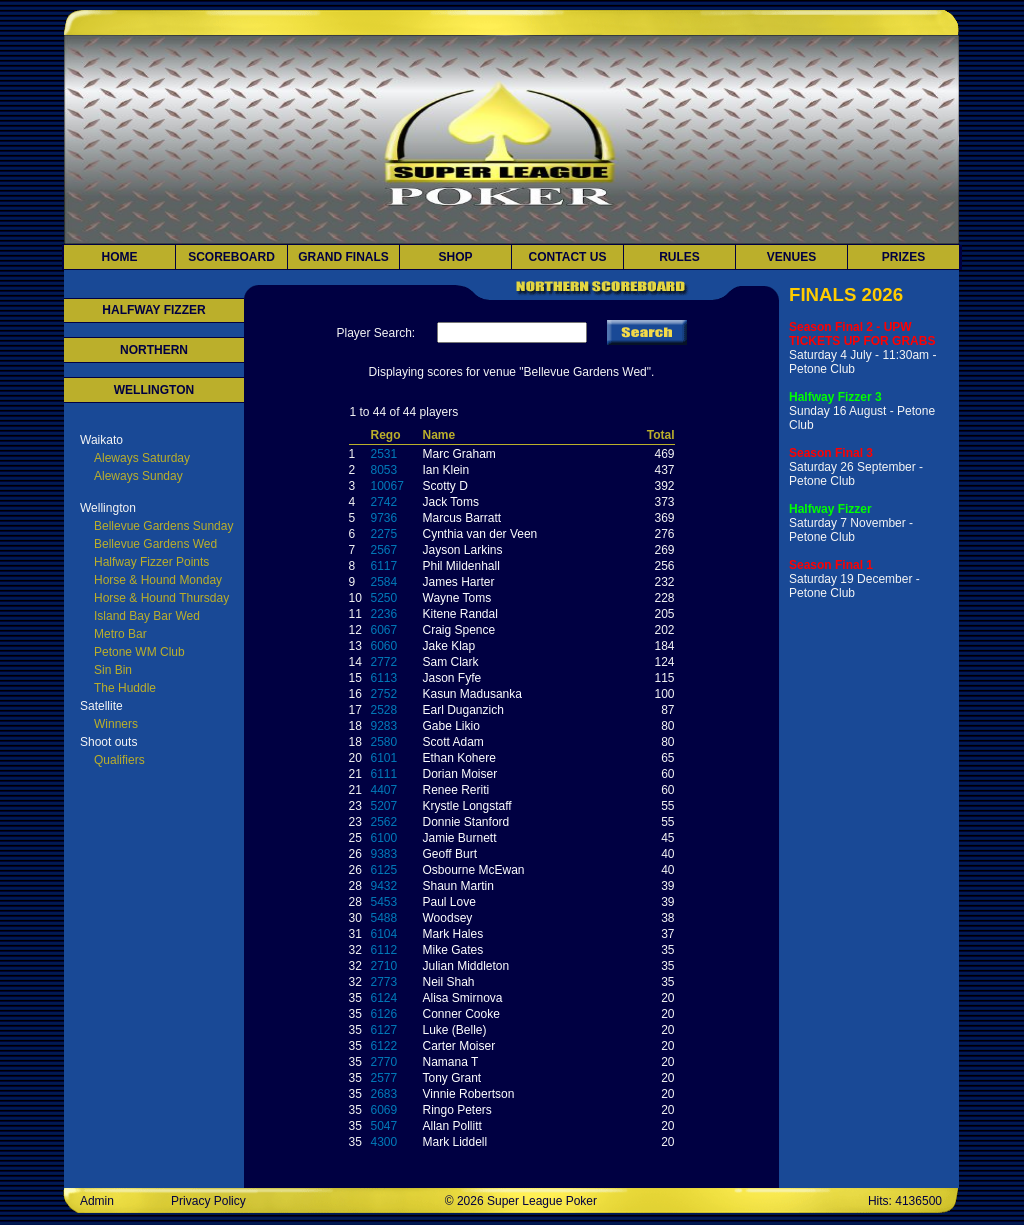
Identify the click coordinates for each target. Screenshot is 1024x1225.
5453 (384, 902)
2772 (384, 662)
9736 (384, 518)
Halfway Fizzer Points (151, 562)
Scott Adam (453, 742)
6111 (384, 774)
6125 (384, 870)
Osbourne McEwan (474, 870)
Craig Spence (459, 630)
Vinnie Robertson (469, 1094)
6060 (384, 646)
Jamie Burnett (460, 838)
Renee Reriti (456, 790)
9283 (384, 726)
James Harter (459, 582)
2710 (384, 966)
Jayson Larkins (463, 550)
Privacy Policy (208, 1201)
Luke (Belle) (455, 1030)
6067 (384, 630)
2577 (384, 1078)
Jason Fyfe (452, 678)
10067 (387, 486)
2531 (384, 454)
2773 (384, 982)
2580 (384, 742)
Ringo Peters (457, 1110)
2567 (384, 550)
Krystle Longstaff (467, 806)
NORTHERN (154, 350)
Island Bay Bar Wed (147, 616)
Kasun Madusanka (472, 694)
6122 (384, 1046)
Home (120, 257)
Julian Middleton (466, 966)
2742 (384, 502)
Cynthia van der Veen (480, 534)
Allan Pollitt (452, 1126)
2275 (384, 534)
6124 (384, 998)
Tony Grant (452, 1078)
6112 (384, 950)
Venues (791, 257)
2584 (384, 582)
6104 (384, 934)
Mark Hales (453, 934)
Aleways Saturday (142, 458)
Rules (679, 257)
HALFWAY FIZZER (153, 310)
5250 (384, 598)
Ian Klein (446, 470)
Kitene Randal (460, 614)
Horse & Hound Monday (158, 580)
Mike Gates (453, 950)
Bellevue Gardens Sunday (163, 526)
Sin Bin (113, 670)
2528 (384, 710)
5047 (384, 1126)
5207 (384, 806)
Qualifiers (119, 760)
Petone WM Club (139, 652)
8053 (384, 470)
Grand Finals (343, 257)
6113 (384, 678)
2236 (384, 614)
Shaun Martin (458, 886)
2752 (384, 694)
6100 (384, 838)
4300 (384, 1142)
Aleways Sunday (138, 476)
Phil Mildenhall (461, 566)
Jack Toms (451, 502)
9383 (384, 854)
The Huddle (125, 688)
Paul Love (449, 902)
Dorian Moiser (460, 774)
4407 (384, 790)
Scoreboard (231, 257)
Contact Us (568, 257)
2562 (384, 822)
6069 (384, 1110)
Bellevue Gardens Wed (155, 544)
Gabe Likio (451, 726)
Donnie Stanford (466, 822)
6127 (384, 1030)
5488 (384, 918)
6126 (384, 1014)
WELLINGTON (154, 390)
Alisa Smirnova (463, 998)
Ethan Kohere (459, 758)
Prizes (903, 257)
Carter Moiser (459, 1046)
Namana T (451, 1062)
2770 (384, 1062)
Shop (455, 257)
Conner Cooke (461, 1014)
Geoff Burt (450, 854)
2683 (384, 1094)
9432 (384, 886)
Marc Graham (459, 454)
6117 (384, 566)
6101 (384, 758)
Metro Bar (120, 634)
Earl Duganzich (463, 710)
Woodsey (448, 918)
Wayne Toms (457, 598)
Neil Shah (449, 982)
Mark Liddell (455, 1142)
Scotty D (445, 486)
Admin (97, 1201)
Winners (116, 724)
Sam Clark (451, 662)
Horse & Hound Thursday (161, 598)
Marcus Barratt (462, 518)
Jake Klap (449, 646)
